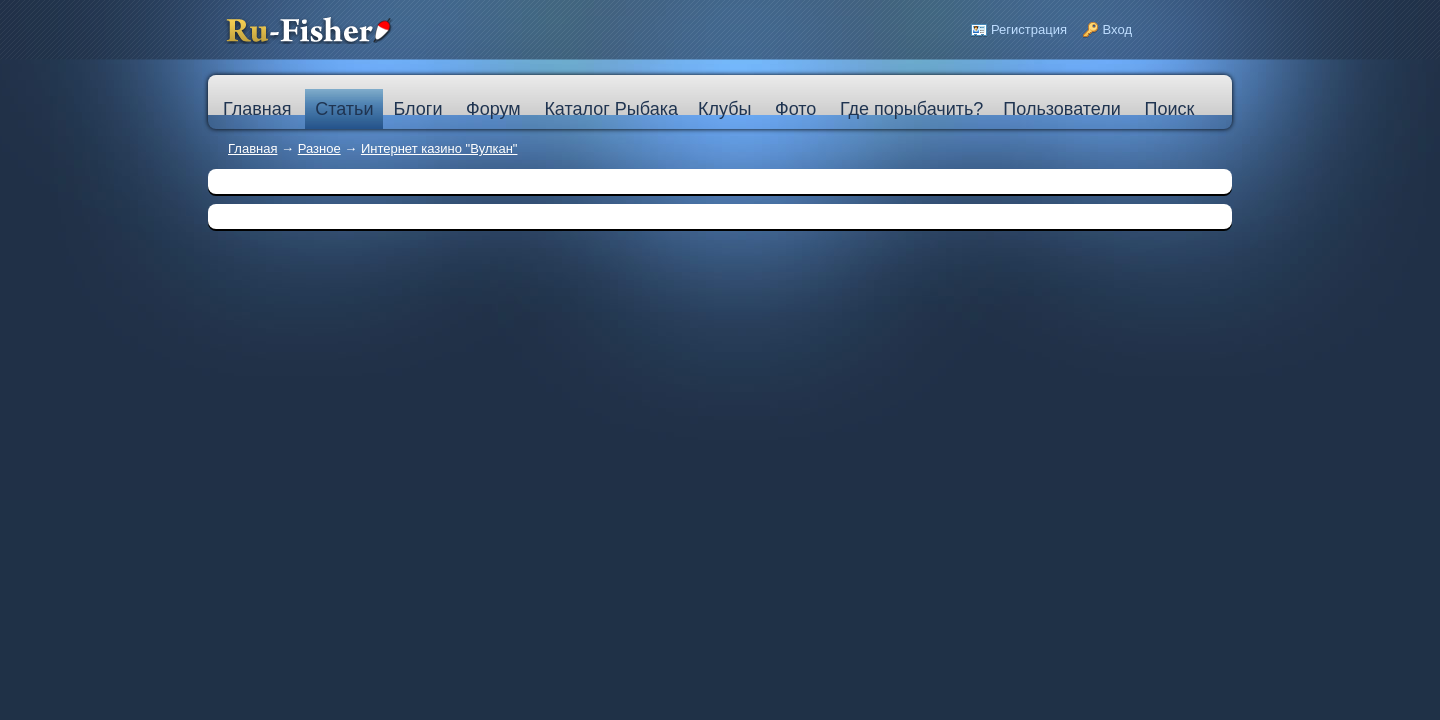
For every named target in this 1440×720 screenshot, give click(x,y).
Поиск (1169, 109)
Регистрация (1029, 29)
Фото (795, 109)
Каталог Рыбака (611, 109)
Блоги (417, 109)
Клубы (724, 109)
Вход (1117, 29)
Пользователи (1061, 109)
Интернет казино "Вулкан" (439, 148)
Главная (252, 148)
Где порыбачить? (911, 109)
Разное (319, 148)
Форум (493, 109)
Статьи (344, 109)
